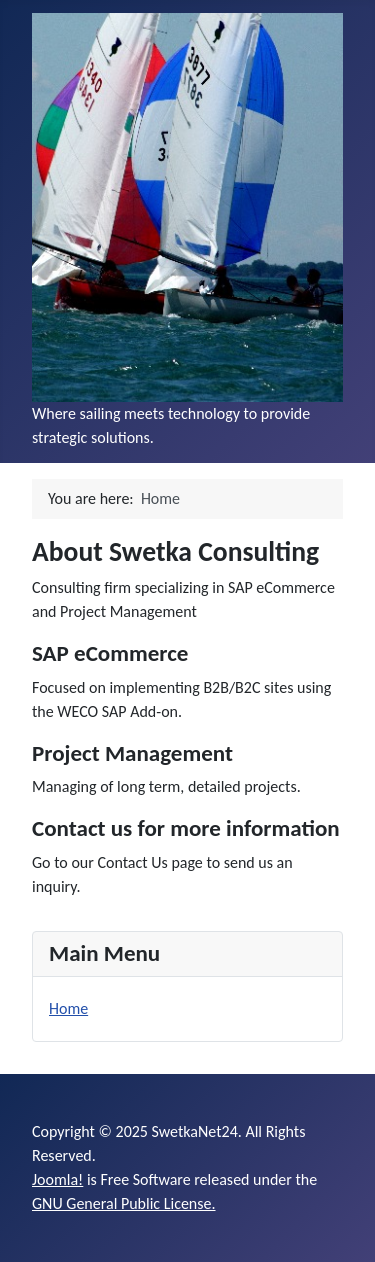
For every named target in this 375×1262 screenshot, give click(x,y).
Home (68, 1008)
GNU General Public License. (124, 1203)
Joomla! (57, 1179)
